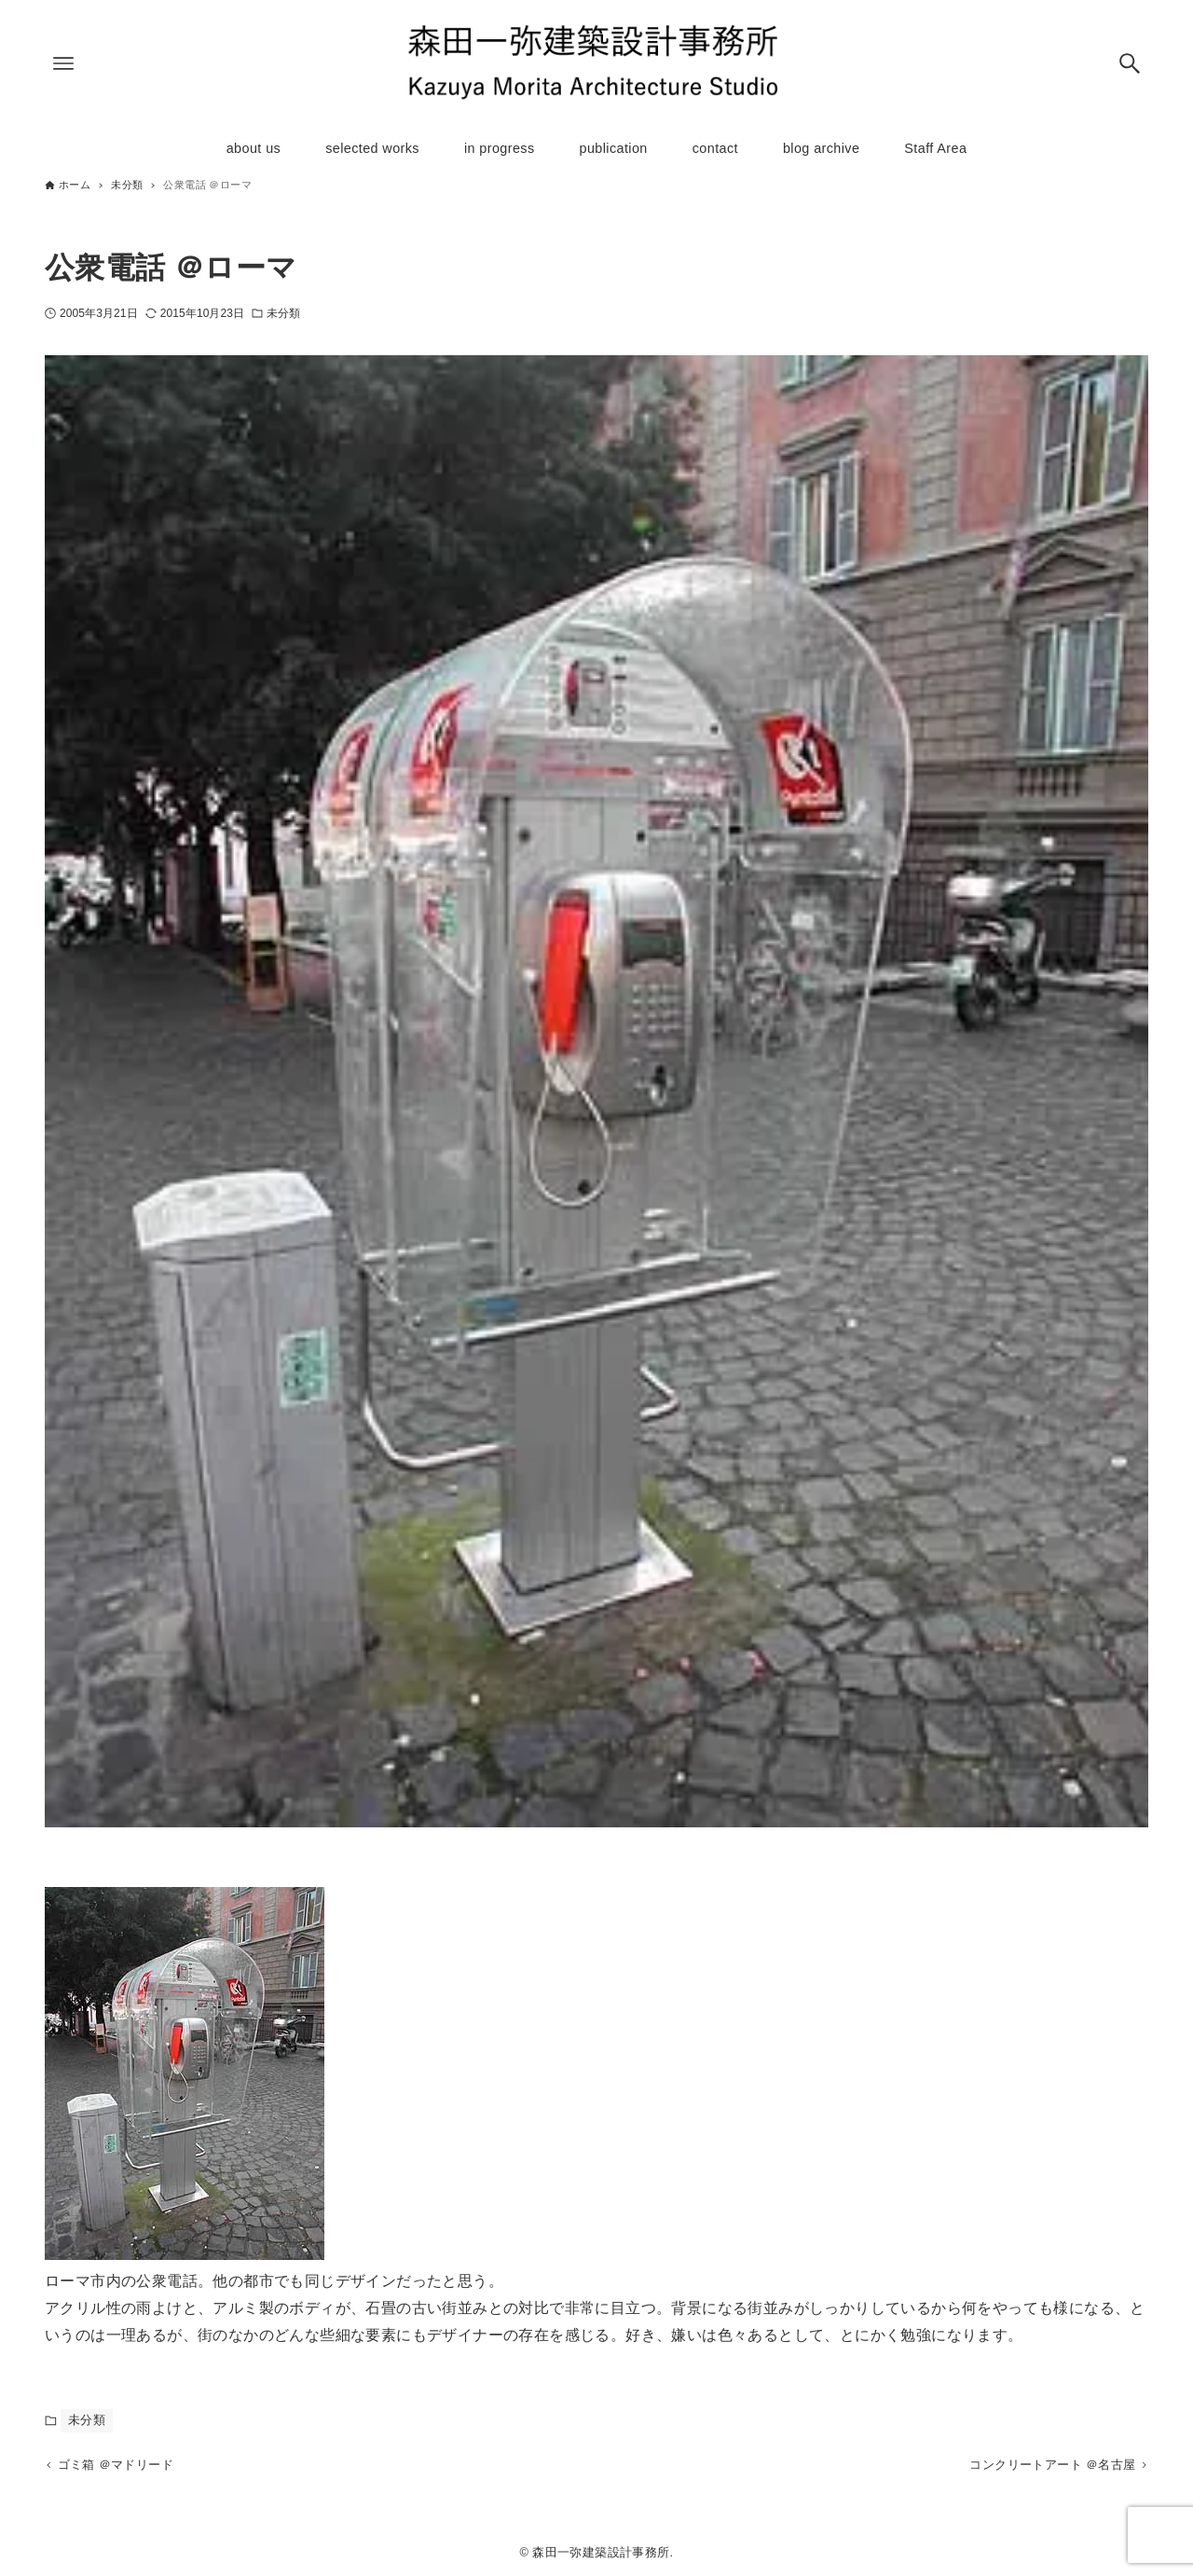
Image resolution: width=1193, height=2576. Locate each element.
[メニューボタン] (63, 63)
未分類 (283, 313)
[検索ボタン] (1129, 63)
